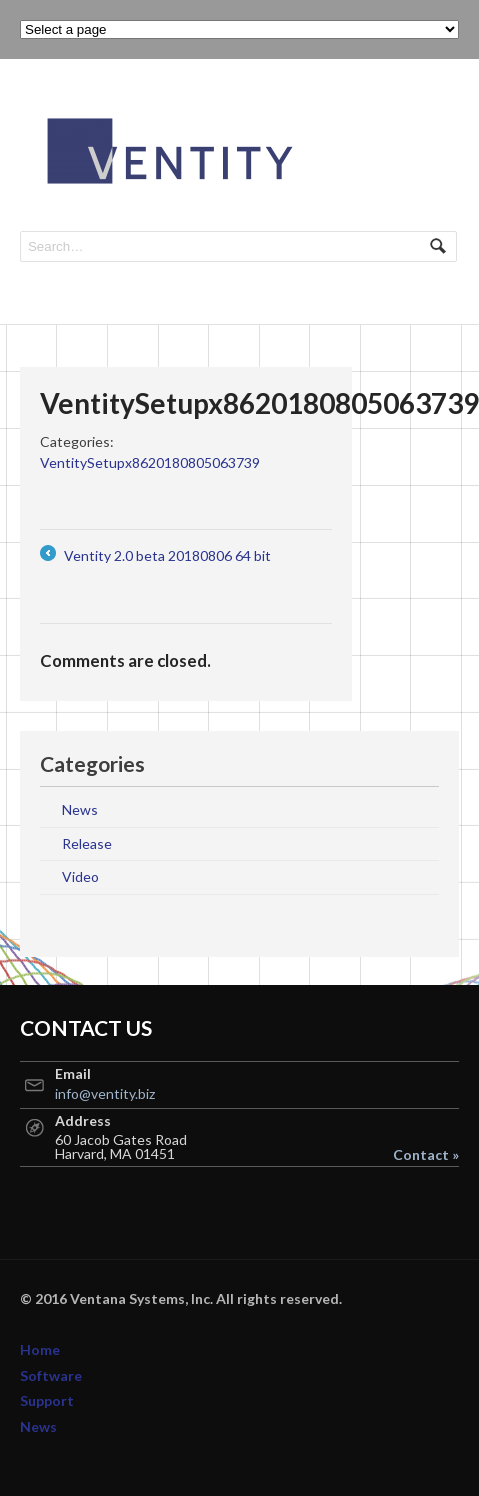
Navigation (436, 117)
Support (47, 1400)
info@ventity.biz (105, 1093)
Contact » (426, 1155)
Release (87, 843)
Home (40, 1349)
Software (51, 1375)
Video (80, 876)
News (80, 809)
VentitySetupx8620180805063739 (150, 462)
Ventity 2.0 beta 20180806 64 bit (155, 555)
